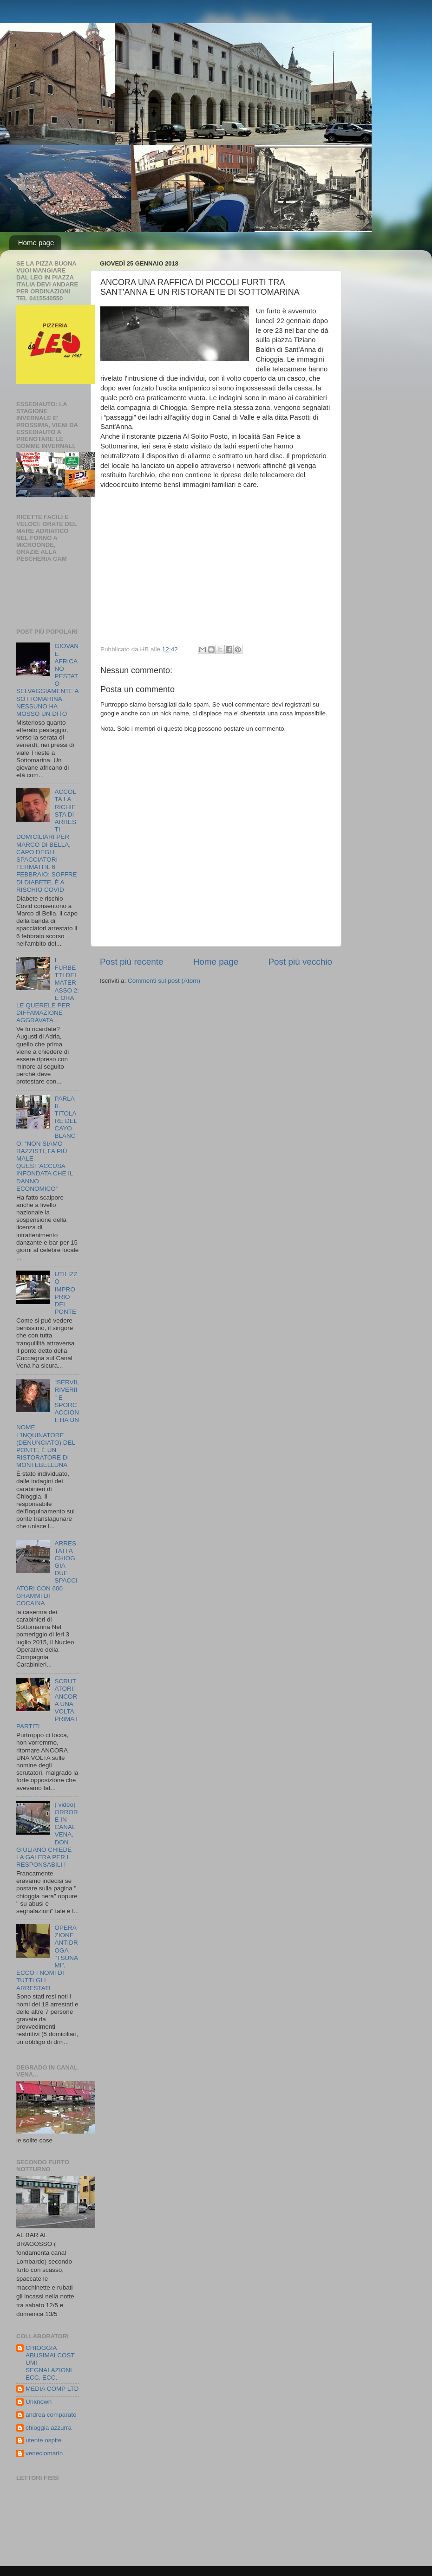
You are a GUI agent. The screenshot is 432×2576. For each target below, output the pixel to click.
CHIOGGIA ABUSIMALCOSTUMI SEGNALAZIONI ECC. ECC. (50, 2362)
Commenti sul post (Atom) (164, 980)
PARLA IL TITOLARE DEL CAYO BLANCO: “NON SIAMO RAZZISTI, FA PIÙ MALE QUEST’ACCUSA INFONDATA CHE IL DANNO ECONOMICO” (46, 1143)
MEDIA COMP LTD (52, 2388)
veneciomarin (44, 2453)
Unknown (39, 2401)
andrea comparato (51, 2414)
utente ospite (43, 2440)
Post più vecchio (300, 962)
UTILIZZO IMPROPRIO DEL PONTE (66, 1293)
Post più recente (132, 962)
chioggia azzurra (49, 2427)
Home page (36, 243)
